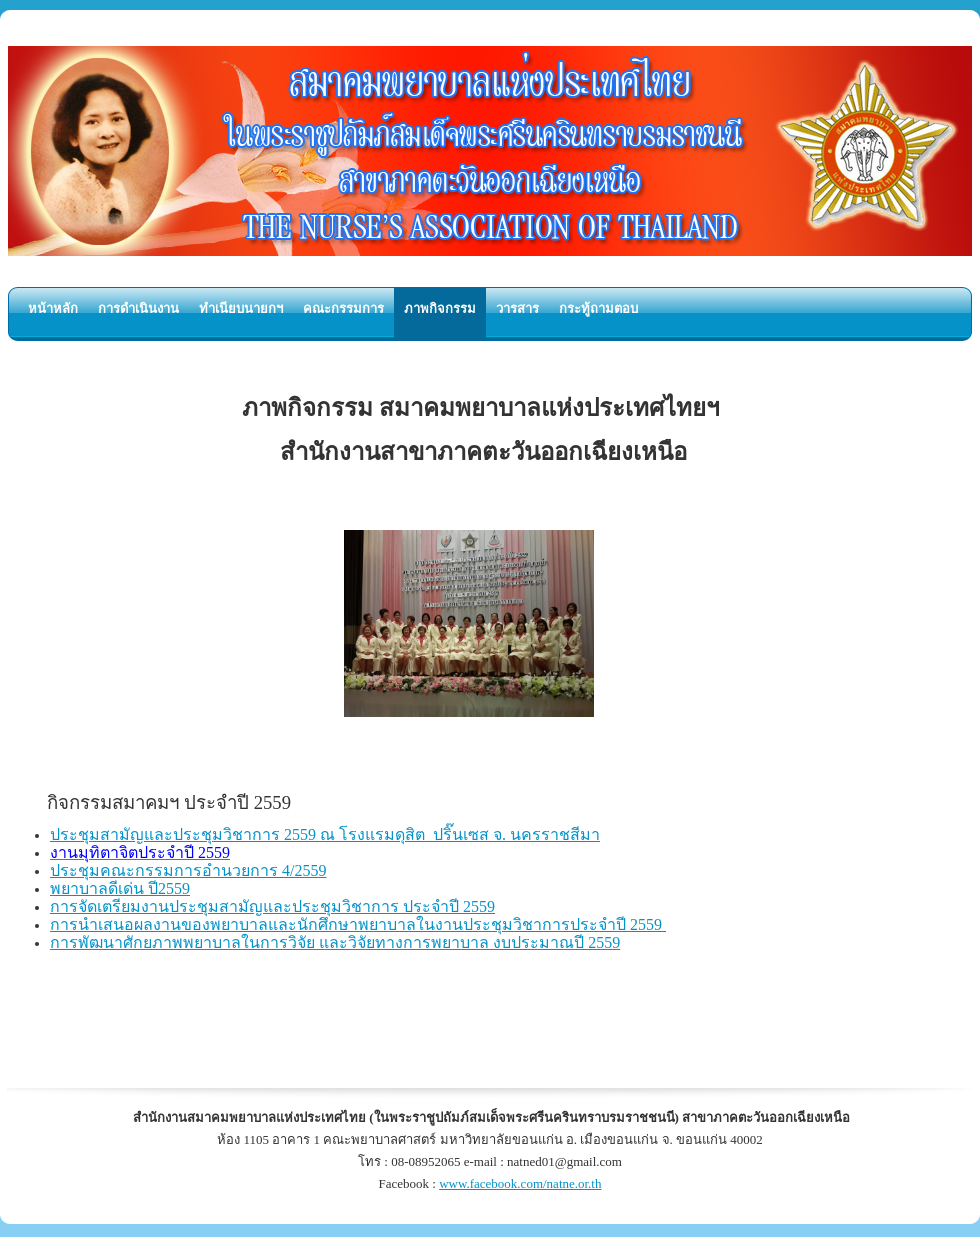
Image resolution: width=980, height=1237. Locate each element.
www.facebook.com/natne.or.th (520, 1183)
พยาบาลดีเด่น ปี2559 (120, 888)
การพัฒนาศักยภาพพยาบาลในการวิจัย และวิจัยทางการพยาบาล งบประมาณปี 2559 (335, 942)
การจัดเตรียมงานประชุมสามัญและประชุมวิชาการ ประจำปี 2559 (272, 906)
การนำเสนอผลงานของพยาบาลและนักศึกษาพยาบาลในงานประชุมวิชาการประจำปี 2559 (358, 924)
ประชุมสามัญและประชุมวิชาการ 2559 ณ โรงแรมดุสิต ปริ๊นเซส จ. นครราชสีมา (325, 834)
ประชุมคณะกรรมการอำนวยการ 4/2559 (188, 870)
